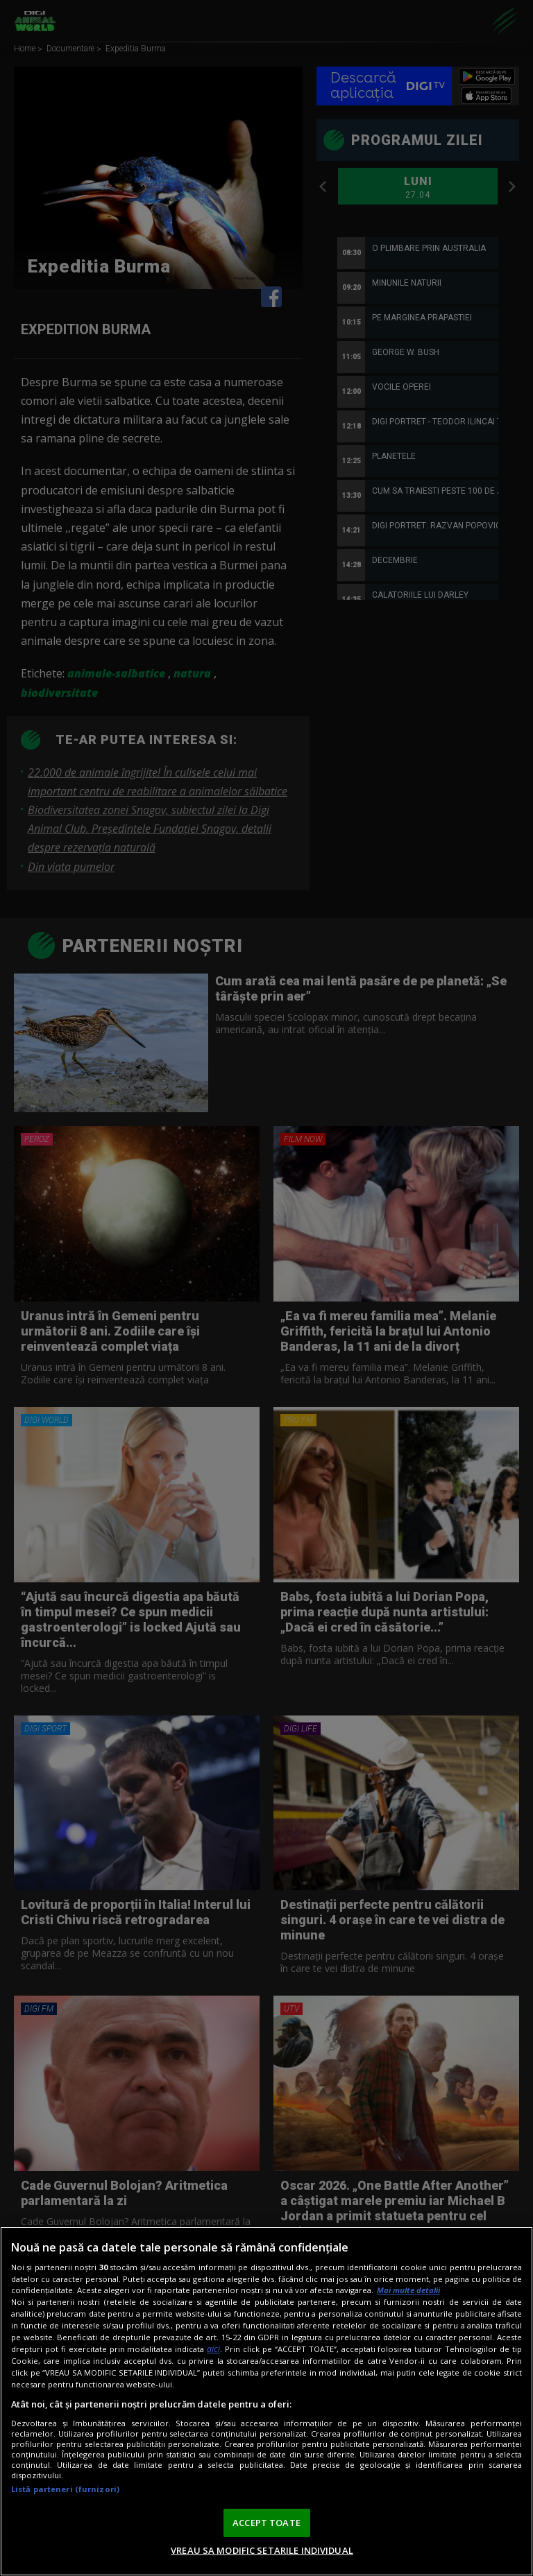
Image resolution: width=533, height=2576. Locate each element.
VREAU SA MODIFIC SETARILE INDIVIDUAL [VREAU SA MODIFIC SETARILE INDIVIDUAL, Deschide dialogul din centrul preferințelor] (262, 2550)
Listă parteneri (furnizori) (65, 2489)
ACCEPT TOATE (266, 2522)
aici (213, 2349)
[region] (266, 2401)
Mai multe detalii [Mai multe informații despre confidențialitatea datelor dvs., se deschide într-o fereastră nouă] (408, 2290)
